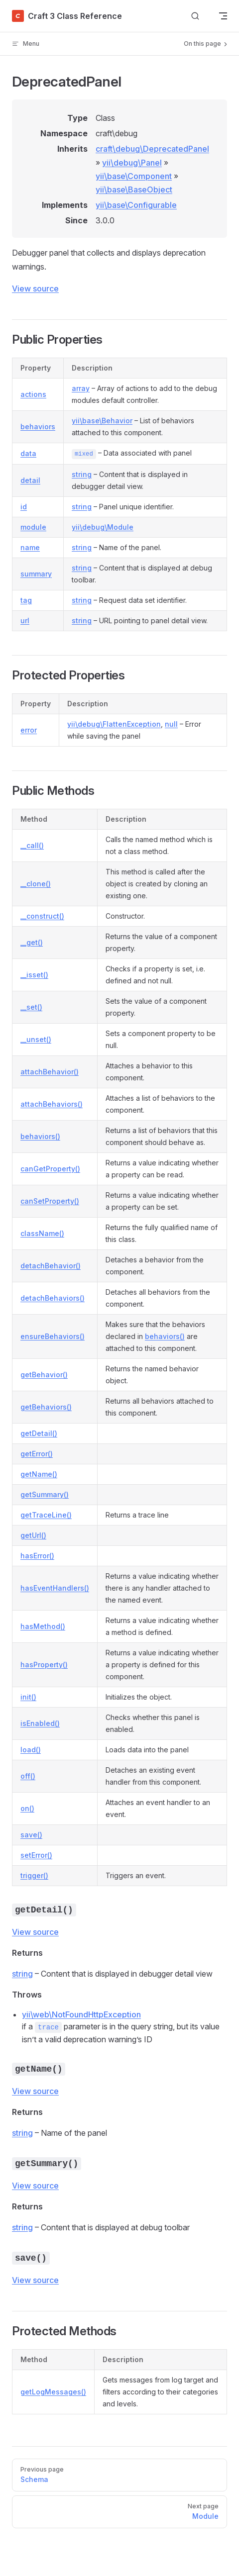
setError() (36, 1855)
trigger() (34, 1875)
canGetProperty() (50, 1168)
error (28, 730)
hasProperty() (44, 1664)
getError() (36, 1453)
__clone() (35, 883)
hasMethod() (42, 1626)
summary (36, 574)
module (33, 527)
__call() (32, 845)
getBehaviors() (46, 1407)
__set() (31, 1007)
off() (27, 1776)
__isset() (34, 974)
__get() (31, 942)
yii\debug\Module (102, 527)
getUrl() (33, 1535)
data (28, 453)
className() (42, 1233)
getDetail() (38, 1433)
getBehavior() (44, 1374)
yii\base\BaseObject (134, 189)
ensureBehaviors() (52, 1336)
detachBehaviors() (52, 1298)
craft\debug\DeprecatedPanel (152, 149)
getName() (38, 1474)
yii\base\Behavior (102, 420)
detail (30, 480)
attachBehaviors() (51, 1104)
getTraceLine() (46, 1515)
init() (28, 1697)
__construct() (42, 916)
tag (26, 600)
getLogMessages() (53, 2391)
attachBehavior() (49, 1071)
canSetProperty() (49, 1201)
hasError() (37, 1555)
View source (35, 288)
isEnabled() (40, 1723)
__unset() (35, 1039)
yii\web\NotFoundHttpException (81, 2014)
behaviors (37, 426)
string (82, 474)
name (30, 547)
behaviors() (40, 1136)
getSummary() (44, 1494)
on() (27, 1808)
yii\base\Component (134, 176)
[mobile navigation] (223, 16)
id (23, 506)
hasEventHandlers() (54, 1588)
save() (31, 1834)
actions (33, 394)
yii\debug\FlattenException (114, 724)
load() (30, 1749)
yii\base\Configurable (136, 205)
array (81, 388)
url (24, 620)
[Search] (195, 16)
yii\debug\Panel (132, 163)
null (171, 724)
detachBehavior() (50, 1265)
